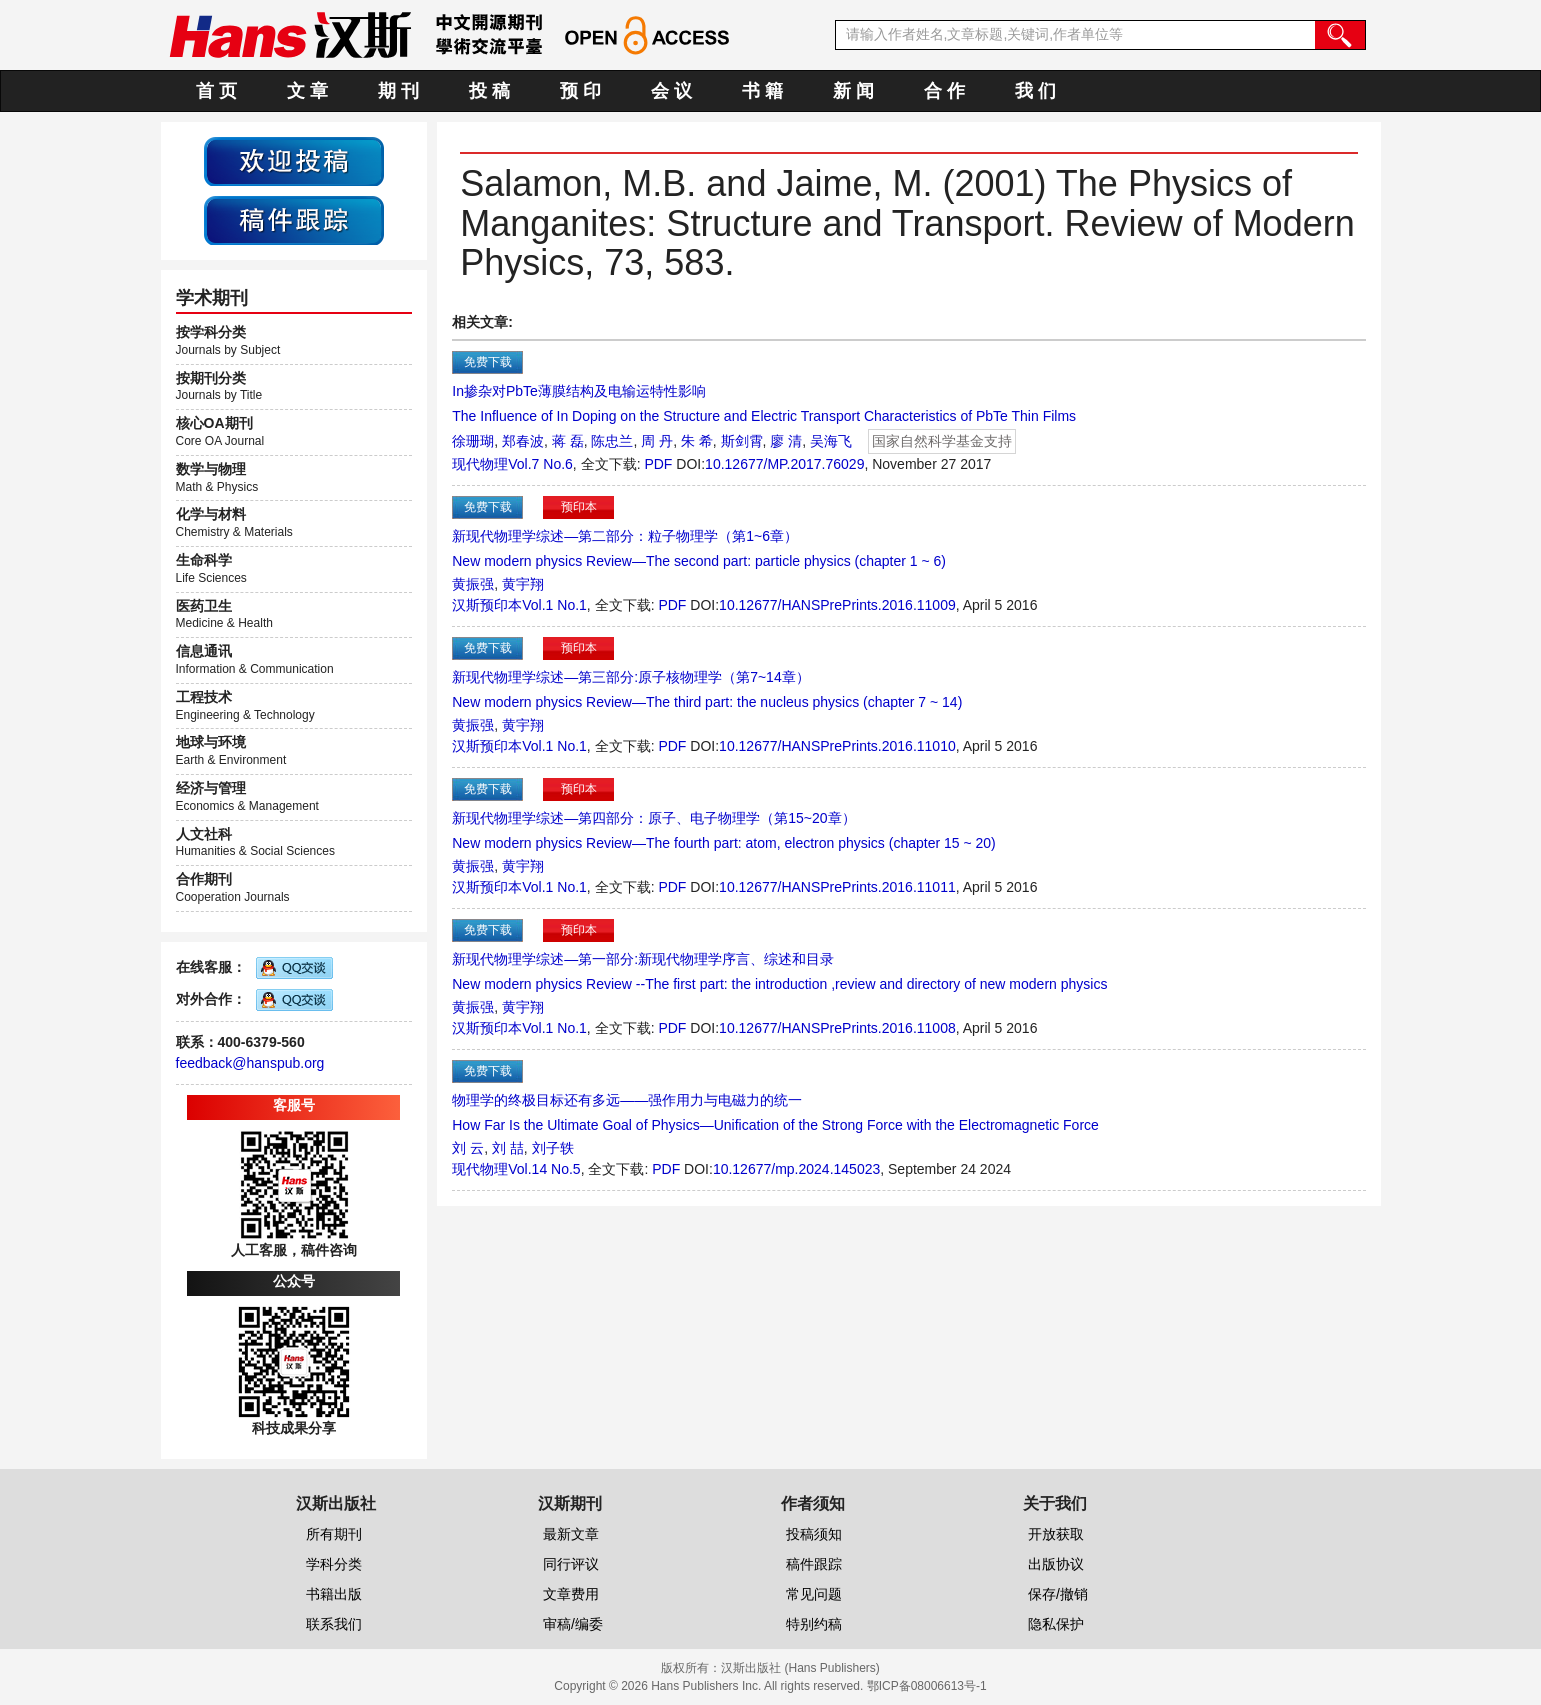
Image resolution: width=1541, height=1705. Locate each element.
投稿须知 (814, 1534)
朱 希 (697, 441)
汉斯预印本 (487, 605)
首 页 (216, 91)
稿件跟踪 (814, 1564)
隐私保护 (1056, 1624)
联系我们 (334, 1624)
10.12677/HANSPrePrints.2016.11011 (837, 887)
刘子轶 (553, 1148)
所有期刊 (334, 1534)
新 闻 (853, 91)
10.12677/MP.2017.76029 (784, 464)
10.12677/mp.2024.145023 (796, 1169)
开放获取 (1056, 1534)
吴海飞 (831, 441)
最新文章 (571, 1534)
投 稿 (489, 91)
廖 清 (786, 441)
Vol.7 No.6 (540, 464)
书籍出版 (334, 1594)
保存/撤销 (1058, 1594)
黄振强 (473, 584)
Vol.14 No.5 (544, 1169)
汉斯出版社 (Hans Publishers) (800, 1668)
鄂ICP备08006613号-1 (927, 1686)
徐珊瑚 (473, 441)
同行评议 (571, 1564)
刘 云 (468, 1148)
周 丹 (657, 441)
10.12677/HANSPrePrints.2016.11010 (837, 746)
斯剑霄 (742, 441)
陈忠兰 (612, 441)
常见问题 (814, 1594)
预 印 (580, 91)
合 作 (944, 91)
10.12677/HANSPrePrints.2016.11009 (837, 605)
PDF (658, 464)
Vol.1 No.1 (554, 605)
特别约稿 (814, 1624)
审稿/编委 (573, 1624)
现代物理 (480, 464)
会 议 (671, 91)
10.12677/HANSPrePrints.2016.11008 (837, 1028)
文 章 (307, 91)
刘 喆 (508, 1148)
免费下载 (488, 362)
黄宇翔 (523, 584)
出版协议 (1056, 1564)
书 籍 (762, 91)
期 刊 (398, 91)
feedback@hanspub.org (250, 1063)
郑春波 (523, 441)
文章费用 (571, 1594)
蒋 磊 (568, 441)
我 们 (1035, 91)
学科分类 (334, 1564)
